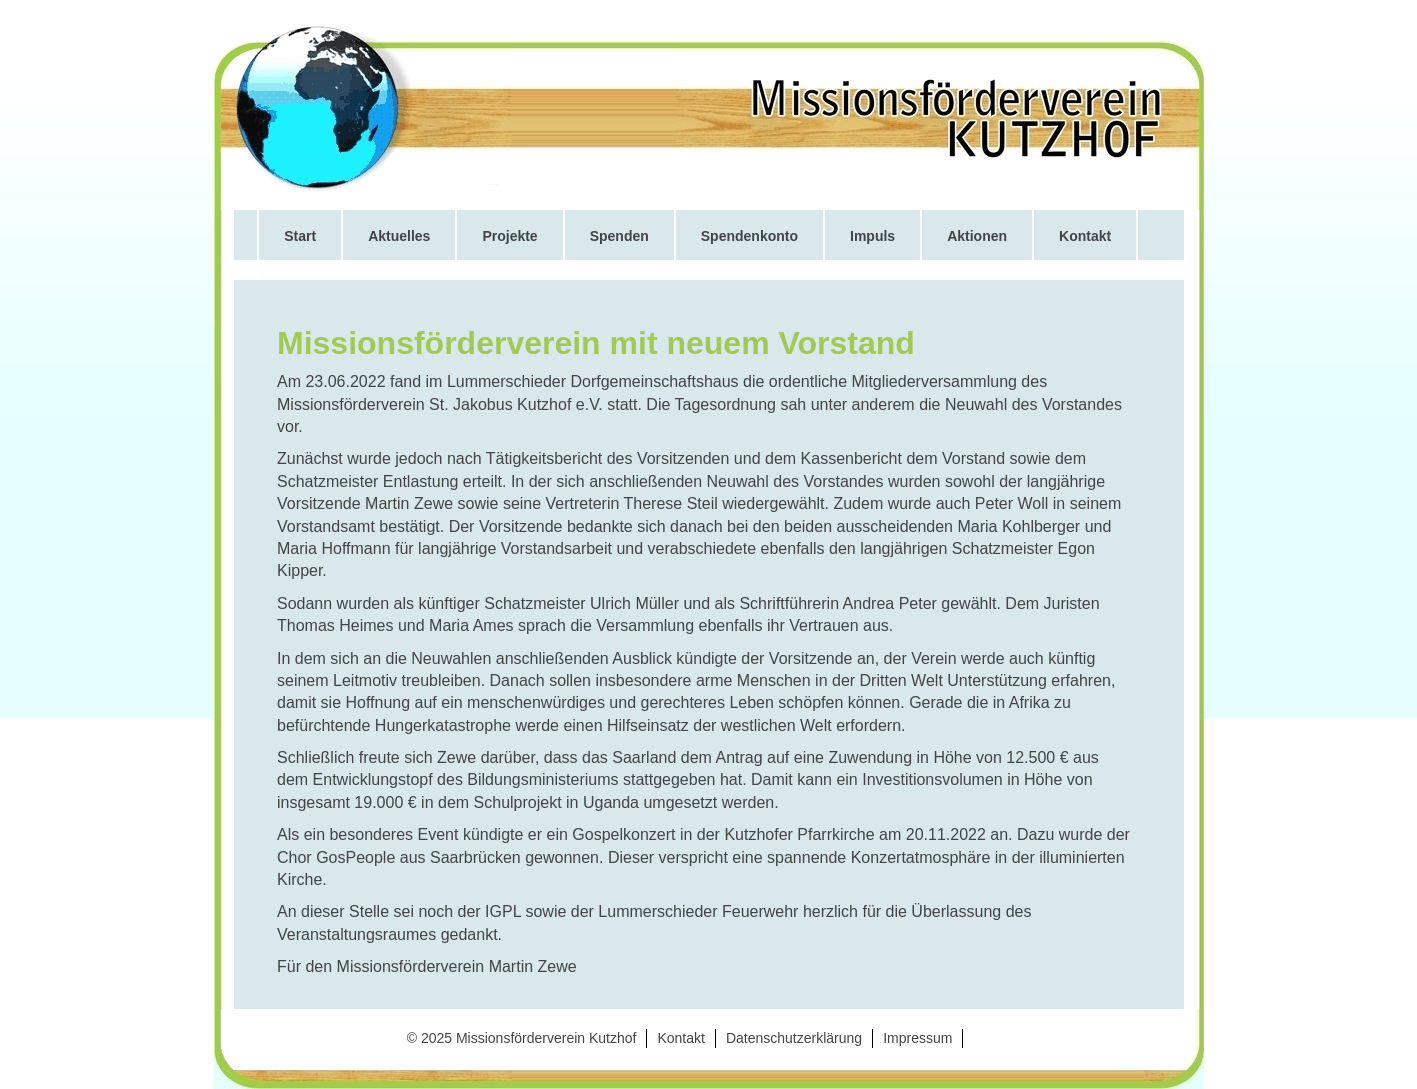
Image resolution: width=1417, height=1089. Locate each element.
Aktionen (977, 236)
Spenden (619, 236)
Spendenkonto (749, 236)
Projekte (509, 236)
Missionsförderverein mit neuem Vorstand (596, 343)
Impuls (872, 236)
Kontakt (1085, 236)
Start (300, 236)
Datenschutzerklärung (794, 1038)
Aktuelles (399, 236)
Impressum (917, 1038)
